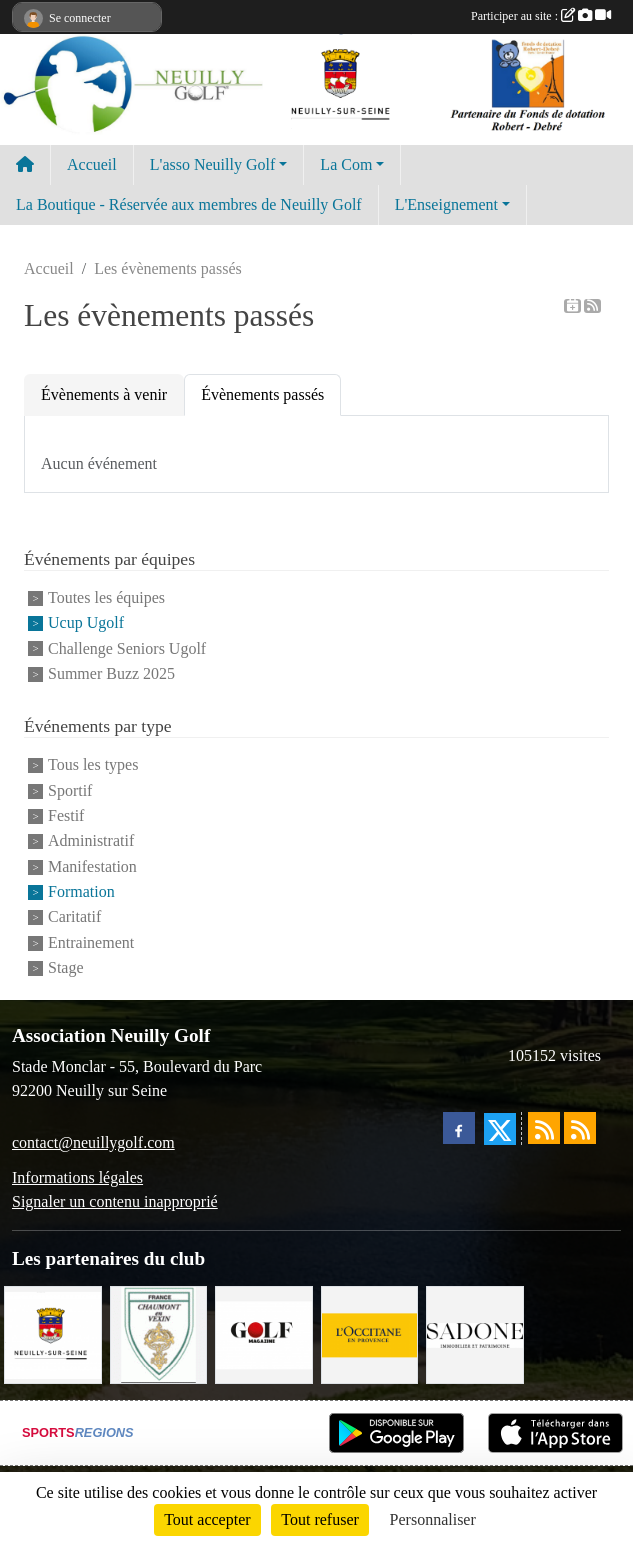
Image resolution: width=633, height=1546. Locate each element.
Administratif (91, 841)
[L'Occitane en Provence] (370, 1333)
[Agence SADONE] (475, 1333)
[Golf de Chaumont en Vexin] (159, 1333)
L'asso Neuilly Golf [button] (213, 164)
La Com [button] (346, 164)
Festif (66, 815)
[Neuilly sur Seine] (53, 1333)
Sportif (70, 790)
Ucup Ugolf (86, 623)
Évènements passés (262, 394)
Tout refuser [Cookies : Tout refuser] (320, 1519)
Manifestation (92, 866)
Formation (81, 891)
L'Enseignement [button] (446, 204)
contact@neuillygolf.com (93, 1142)
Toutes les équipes (106, 597)
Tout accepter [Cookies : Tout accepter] (207, 1519)
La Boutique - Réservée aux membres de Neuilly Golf (189, 204)
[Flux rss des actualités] (544, 1128)
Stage (66, 967)
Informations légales (77, 1177)
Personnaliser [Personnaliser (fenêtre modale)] (433, 1519)
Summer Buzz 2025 (111, 673)
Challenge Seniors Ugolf (127, 648)
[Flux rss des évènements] (580, 1128)
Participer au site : (541, 16)
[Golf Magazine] (264, 1333)
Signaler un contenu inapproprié (115, 1201)
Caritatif (74, 917)
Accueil (92, 164)
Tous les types (93, 765)
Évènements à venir (104, 394)
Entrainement (91, 942)
